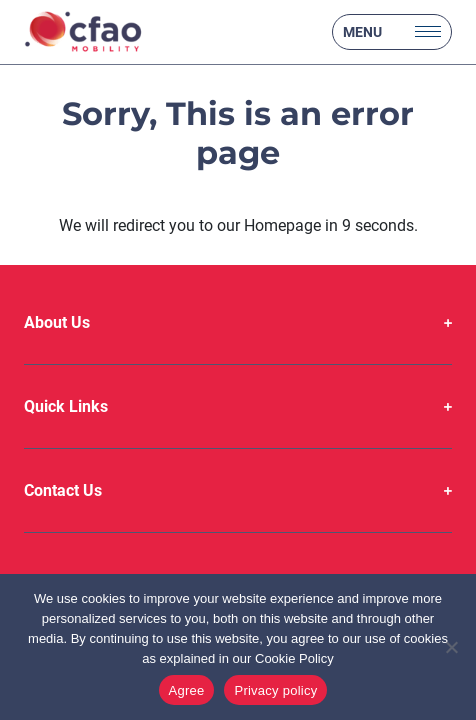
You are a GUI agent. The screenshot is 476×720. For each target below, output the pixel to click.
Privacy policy (275, 690)
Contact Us (63, 490)
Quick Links (66, 406)
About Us (57, 322)
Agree (187, 690)
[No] (451, 647)
